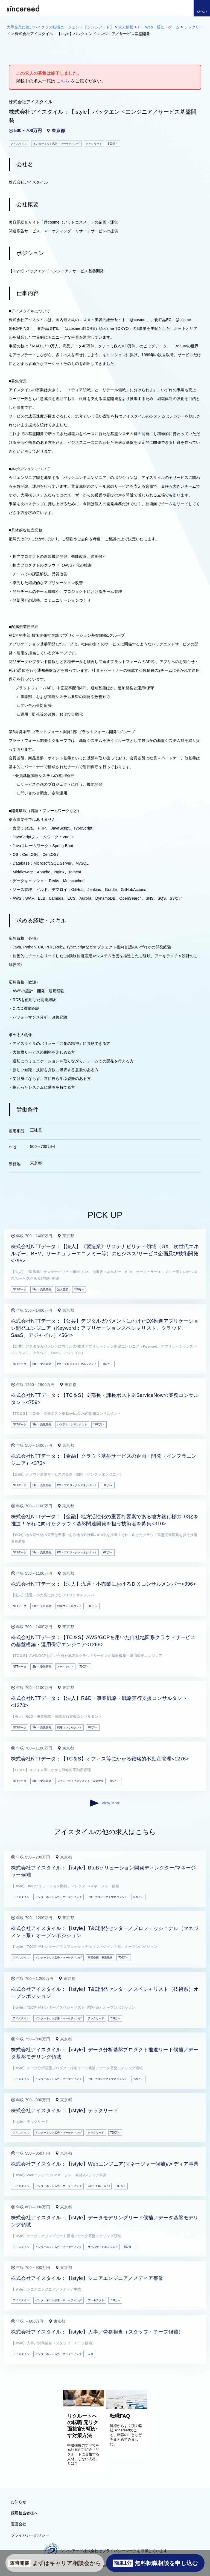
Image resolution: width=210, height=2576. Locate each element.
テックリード (96, 2018)
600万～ (129, 2246)
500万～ (108, 1363)
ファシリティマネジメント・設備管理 (80, 1780)
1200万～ (99, 1424)
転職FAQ (120, 2416)
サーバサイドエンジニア (103, 2246)
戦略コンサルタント (69, 1606)
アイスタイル (21, 1897)
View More (105, 1803)
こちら (62, 81)
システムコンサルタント (72, 1424)
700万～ (79, 1289)
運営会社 (18, 2524)
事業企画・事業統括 (100, 1957)
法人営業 (62, 1289)
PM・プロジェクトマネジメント (77, 1363)
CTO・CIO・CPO (99, 2186)
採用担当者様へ (24, 2513)
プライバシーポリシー (30, 2535)
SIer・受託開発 (41, 1289)
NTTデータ (19, 1289)
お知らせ (18, 2502)
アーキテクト (65, 1666)
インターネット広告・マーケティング (58, 1897)
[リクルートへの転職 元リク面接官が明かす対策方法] (83, 2405)
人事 (90, 2353)
